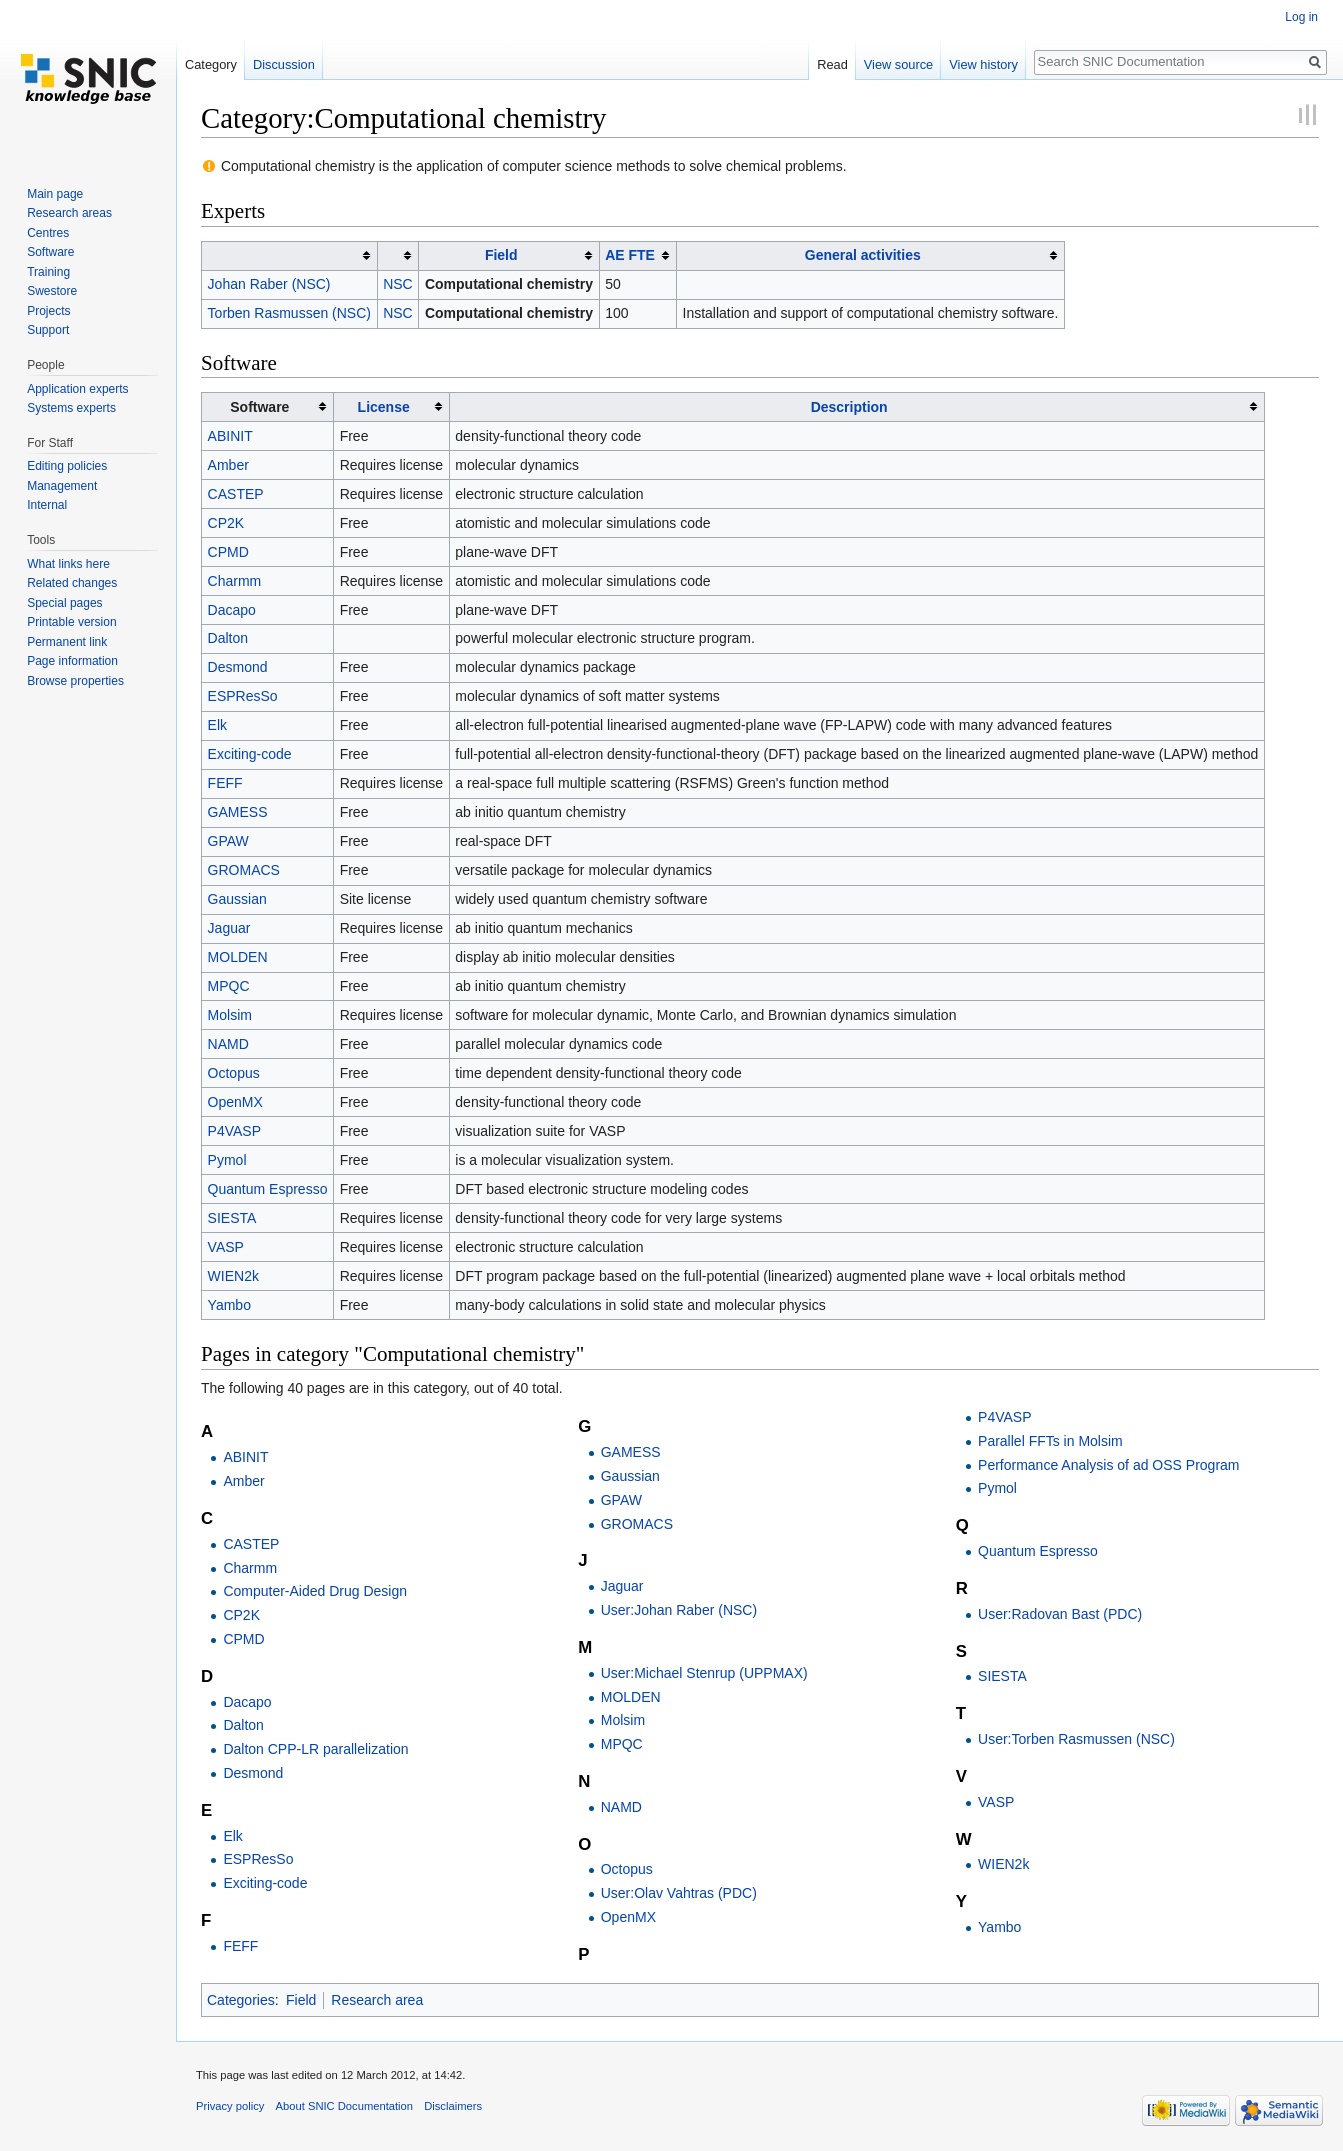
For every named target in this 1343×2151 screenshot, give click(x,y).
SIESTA (232, 1218)
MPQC (229, 986)
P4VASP (234, 1131)
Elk (217, 725)
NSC (398, 284)
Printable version (71, 622)
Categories (241, 2000)
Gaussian (237, 899)
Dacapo (232, 610)
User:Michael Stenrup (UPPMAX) (704, 1673)
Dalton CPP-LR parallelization (315, 1749)
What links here (68, 564)
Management (62, 486)
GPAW (228, 841)
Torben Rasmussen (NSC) (289, 313)
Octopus (234, 1073)
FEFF (225, 783)
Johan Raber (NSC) (269, 284)
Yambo (229, 1305)
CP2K (226, 523)
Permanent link (67, 642)
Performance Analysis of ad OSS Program (1108, 1465)
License (384, 407)
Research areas (69, 213)
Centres (48, 233)
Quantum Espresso (268, 1189)
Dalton (228, 638)
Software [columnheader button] (259, 407)
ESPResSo (243, 696)
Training (48, 272)
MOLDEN (238, 957)
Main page (55, 194)
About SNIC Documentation (344, 2106)
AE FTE (630, 255)
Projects (48, 311)
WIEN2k (233, 1276)
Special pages (64, 603)
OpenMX (235, 1102)
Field (501, 255)
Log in (1301, 17)
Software (50, 252)
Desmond (238, 667)
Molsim (230, 1015)
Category (211, 64)
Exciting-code (250, 754)
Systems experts (71, 408)
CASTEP (236, 494)
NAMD (228, 1044)
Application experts (77, 389)
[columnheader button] (290, 255)
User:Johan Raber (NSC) (679, 1610)
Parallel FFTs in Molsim (1050, 1441)
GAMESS (238, 812)
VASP (226, 1247)
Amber (228, 465)
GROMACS (244, 870)
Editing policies (67, 466)
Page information (72, 661)
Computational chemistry (509, 284)
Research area (377, 2000)
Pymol (227, 1160)
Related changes (72, 583)
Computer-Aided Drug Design (315, 1591)
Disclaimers (453, 2106)
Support (48, 330)
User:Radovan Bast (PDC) (1060, 1614)
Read (832, 64)
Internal (47, 505)
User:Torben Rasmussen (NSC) (1076, 1739)
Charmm (235, 581)
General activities (863, 255)
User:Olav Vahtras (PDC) (679, 1893)
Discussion (284, 64)
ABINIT (230, 436)
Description (849, 407)
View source (898, 64)
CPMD (228, 552)
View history (983, 64)
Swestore (52, 291)
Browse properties (75, 681)
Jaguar (229, 928)
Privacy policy (230, 2106)
